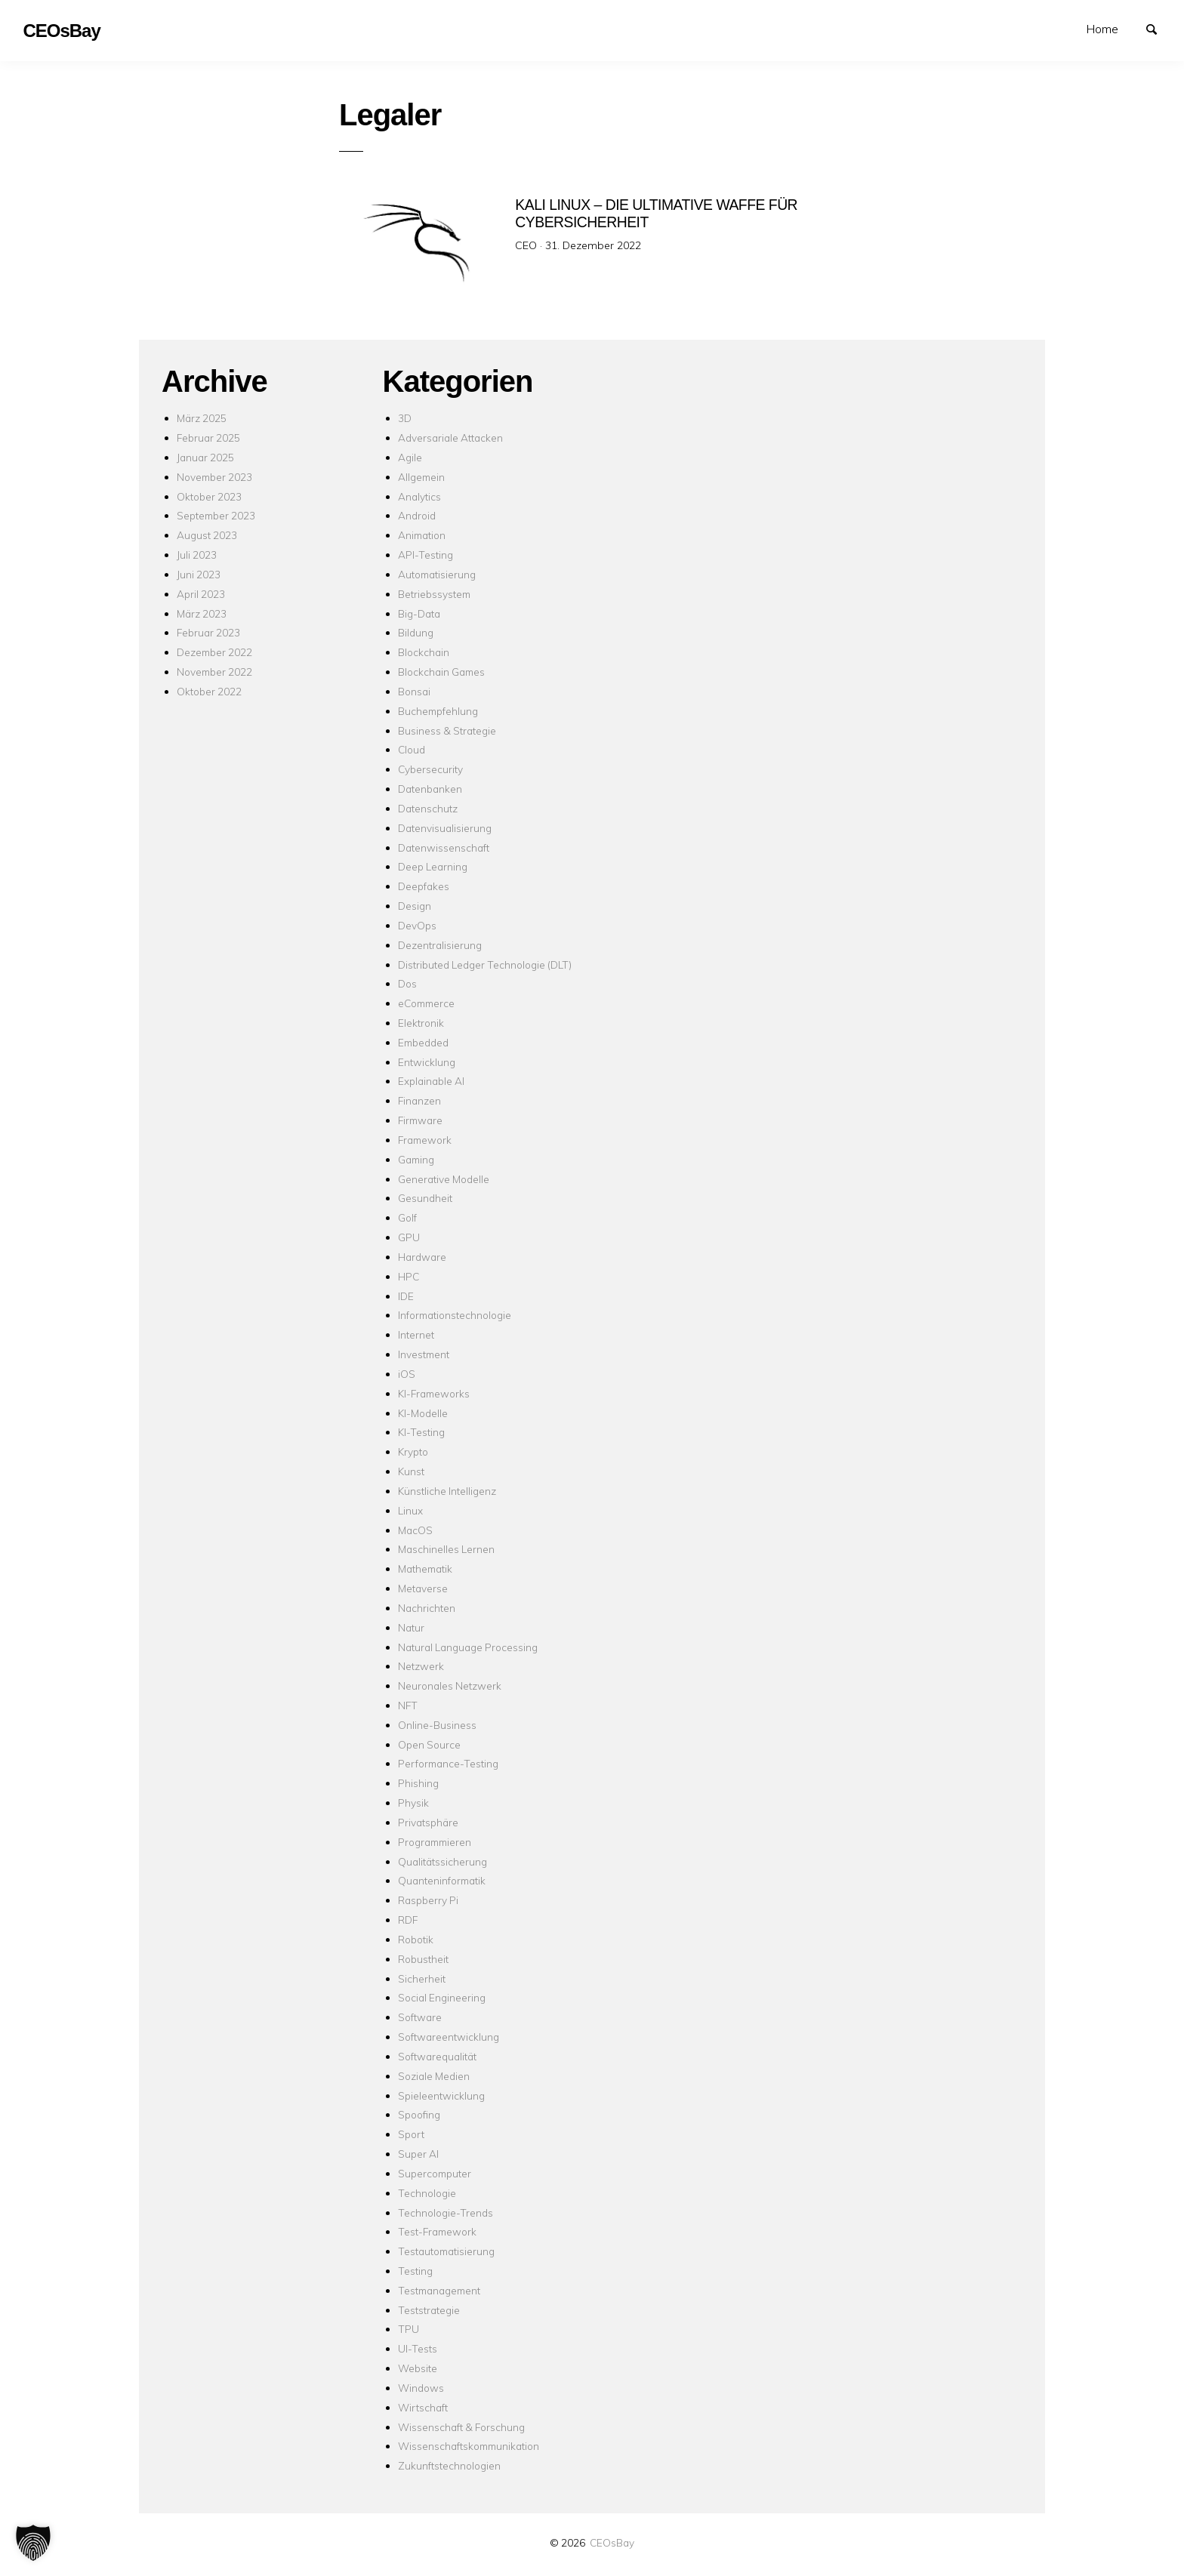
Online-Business (437, 1724)
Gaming (416, 1159)
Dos (407, 983)
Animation (422, 534)
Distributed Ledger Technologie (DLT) (485, 964)
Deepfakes (423, 886)
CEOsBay (612, 2542)
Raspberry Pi (428, 1899)
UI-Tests (417, 2348)
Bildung (415, 632)
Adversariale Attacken (450, 437)
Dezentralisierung (440, 944)
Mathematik (425, 1568)
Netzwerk (421, 1665)
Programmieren (434, 1841)
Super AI (418, 2153)
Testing (415, 2270)
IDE (406, 1296)
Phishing (418, 1782)
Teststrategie (429, 2309)
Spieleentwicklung (441, 2095)
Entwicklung (426, 1061)
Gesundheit (425, 1197)
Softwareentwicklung (448, 2036)
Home (1102, 28)
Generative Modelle (443, 1178)
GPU (409, 1237)
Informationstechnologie (454, 1314)
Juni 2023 (198, 574)
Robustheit (423, 1958)
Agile (410, 457)
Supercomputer (434, 2173)
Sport (411, 2134)
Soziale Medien (434, 2075)
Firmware (420, 1120)
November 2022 (214, 671)
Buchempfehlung (438, 710)
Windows (421, 2387)
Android (417, 515)
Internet (416, 1334)
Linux (410, 1510)
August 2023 (207, 534)
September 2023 (216, 515)
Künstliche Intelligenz (447, 1490)
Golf (407, 1217)
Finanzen (419, 1100)
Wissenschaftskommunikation (468, 2445)
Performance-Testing (448, 1763)
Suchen (1158, 28)
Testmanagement (439, 2290)
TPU (408, 2328)
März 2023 (202, 613)
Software (420, 2017)
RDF (408, 1919)
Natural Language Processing (468, 1647)
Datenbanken (430, 788)
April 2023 (201, 593)
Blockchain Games (441, 671)
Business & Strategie (447, 730)
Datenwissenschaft (443, 847)
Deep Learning (432, 866)
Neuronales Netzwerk (449, 1685)
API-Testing (425, 554)
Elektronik (421, 1022)
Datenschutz (428, 808)
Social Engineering (442, 1997)
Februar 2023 (208, 632)
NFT (408, 1705)
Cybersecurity (430, 769)
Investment (423, 1354)
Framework (425, 1139)
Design (414, 905)
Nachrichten (426, 1607)
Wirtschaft (423, 2407)
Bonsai (414, 691)
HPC (408, 1276)
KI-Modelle (423, 1413)
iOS (406, 1373)
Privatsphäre (428, 1822)
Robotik (415, 1939)
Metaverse (423, 1588)
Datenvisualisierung (445, 827)
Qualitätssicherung (442, 1861)
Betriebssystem (434, 593)
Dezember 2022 (214, 652)
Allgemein (421, 476)
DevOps (417, 925)
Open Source (429, 1744)
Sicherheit (422, 1978)
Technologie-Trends (445, 2212)
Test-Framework (437, 2231)
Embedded (423, 1042)
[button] (33, 2543)
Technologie (427, 2192)
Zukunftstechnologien (449, 2465)
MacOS (415, 1530)
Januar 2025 (205, 457)
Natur (411, 1627)
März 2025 (202, 417)
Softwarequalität (437, 2056)
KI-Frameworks (434, 1393)
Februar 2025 (208, 437)
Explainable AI (431, 1080)
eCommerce (426, 1003)
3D (405, 417)
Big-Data (419, 613)
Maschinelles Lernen (446, 1548)
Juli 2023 (197, 554)
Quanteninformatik (442, 1880)
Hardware (422, 1256)
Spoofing (419, 2114)
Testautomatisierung (446, 2251)
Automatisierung (437, 574)
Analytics (419, 496)
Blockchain (423, 652)
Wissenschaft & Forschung (461, 2426)
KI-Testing (421, 1431)
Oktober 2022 (209, 691)
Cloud (411, 749)
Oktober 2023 (209, 496)
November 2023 (214, 476)
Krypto (413, 1451)
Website (417, 2368)
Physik (413, 1802)
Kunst (411, 1471)
